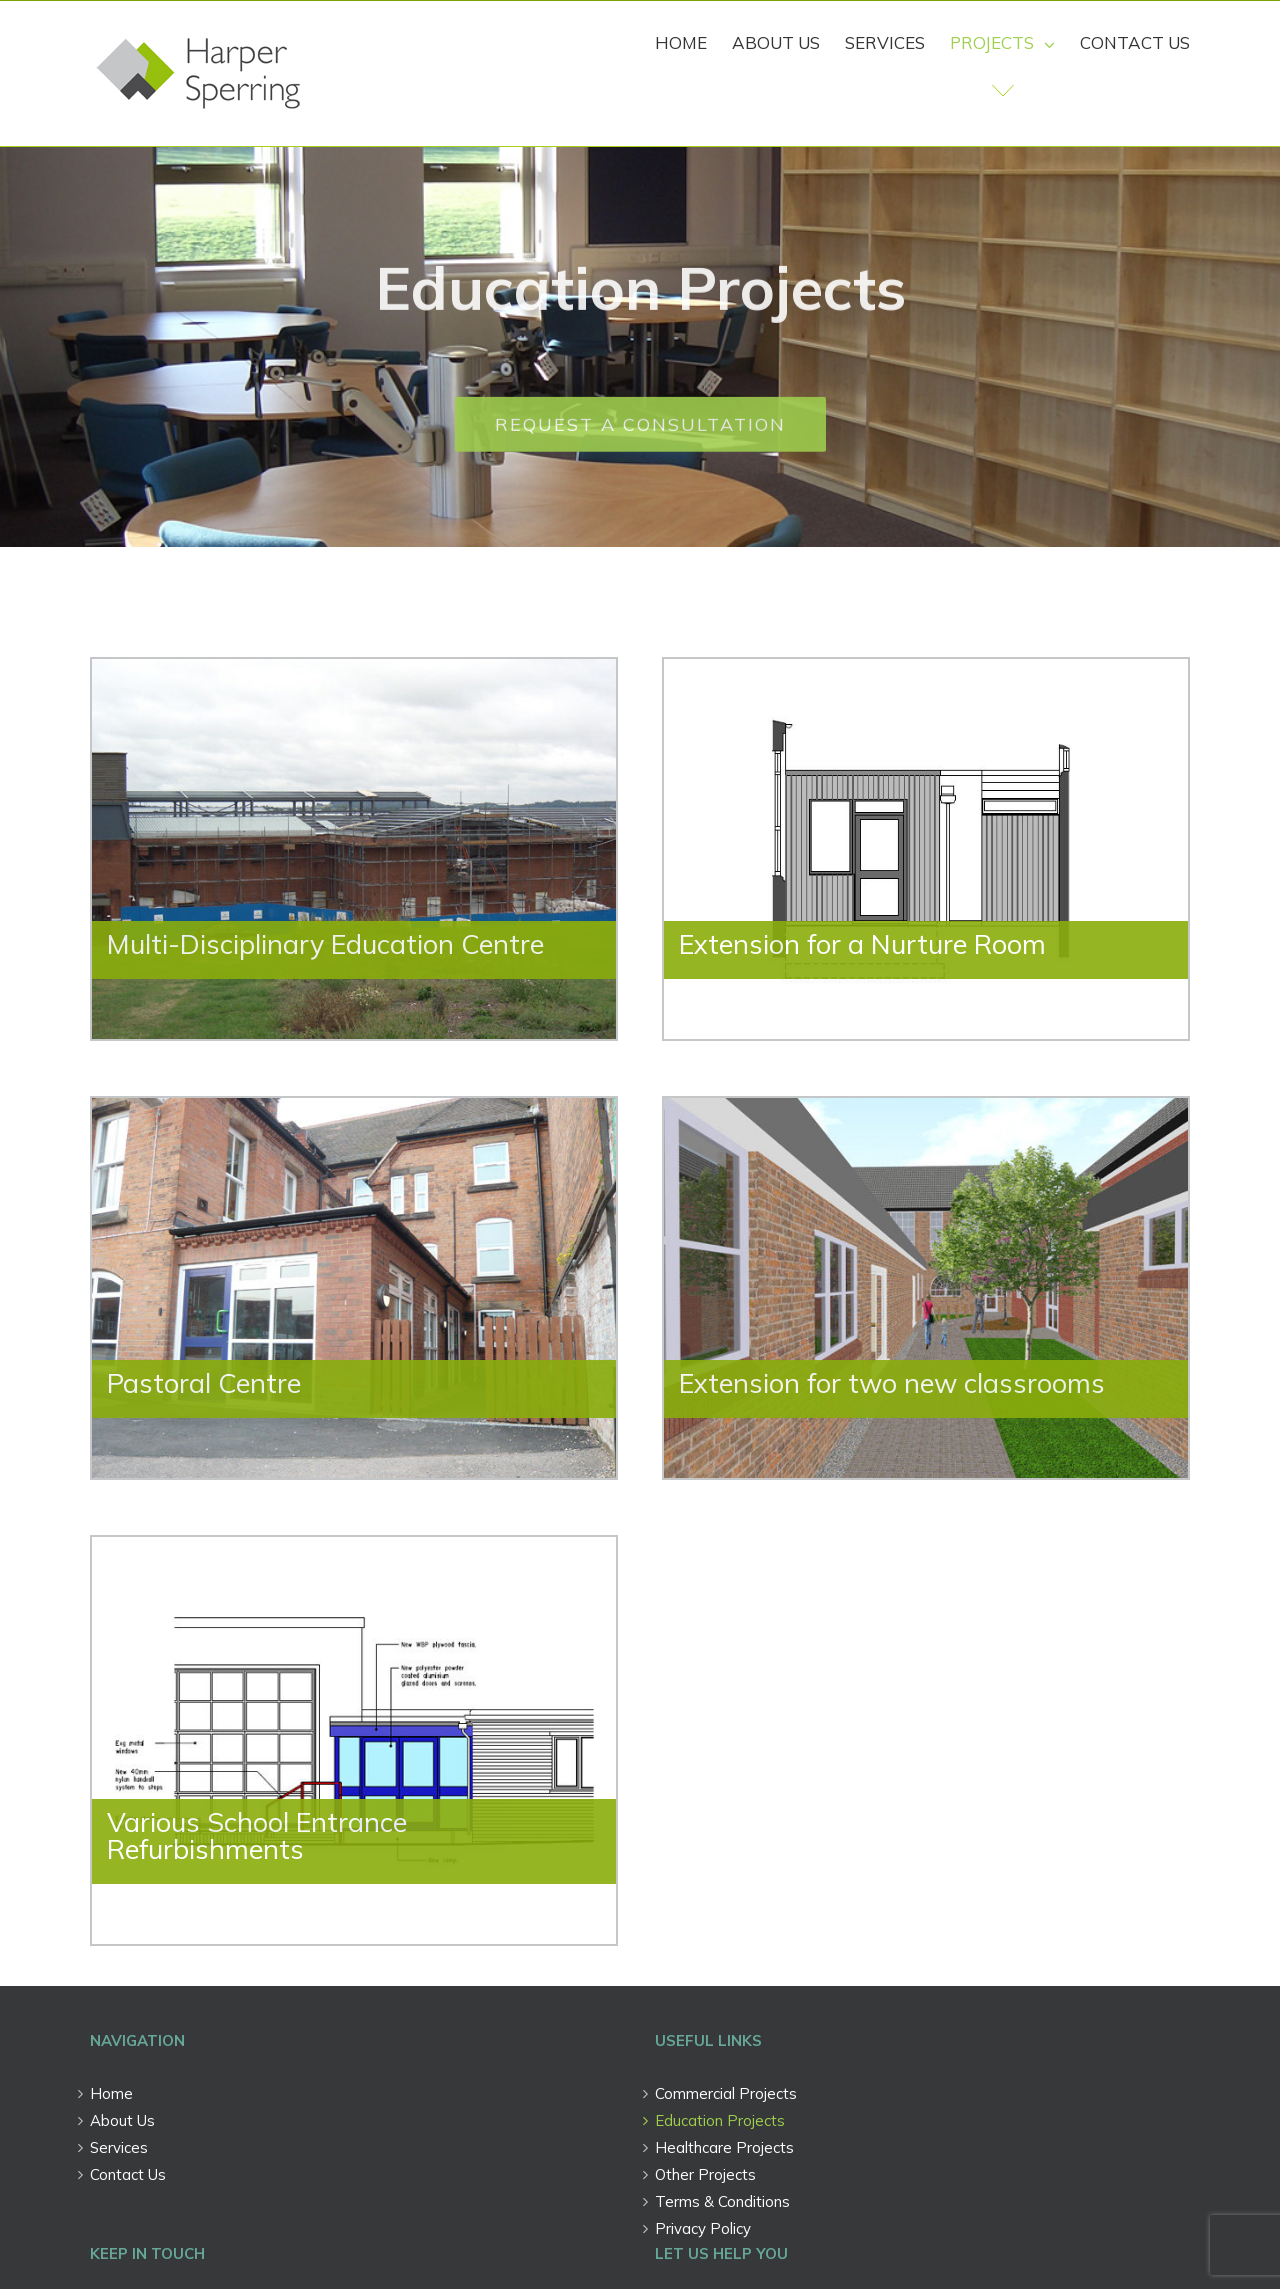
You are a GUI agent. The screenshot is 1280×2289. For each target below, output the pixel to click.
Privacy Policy (703, 2228)
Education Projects (720, 2120)
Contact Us (128, 2174)
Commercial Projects (726, 2093)
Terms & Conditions (722, 2201)
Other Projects (705, 2174)
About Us (122, 2120)
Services (119, 2147)
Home (111, 2093)
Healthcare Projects (724, 2147)
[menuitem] (693, 43)
